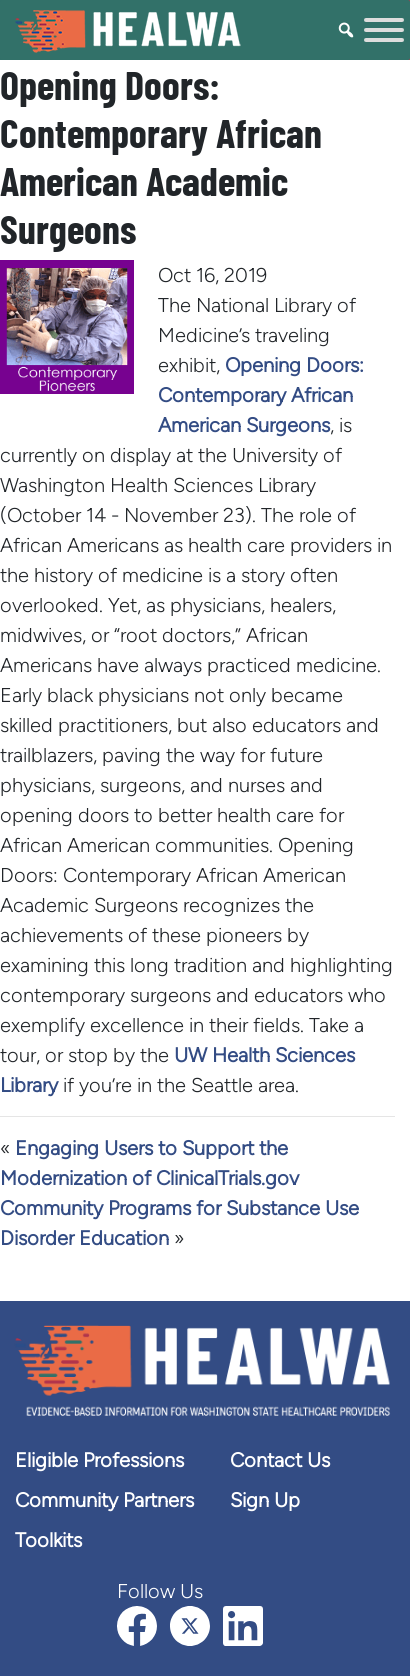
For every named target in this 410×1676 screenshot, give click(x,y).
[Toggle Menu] (384, 30)
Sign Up (265, 1500)
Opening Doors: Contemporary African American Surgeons (261, 395)
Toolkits (48, 1540)
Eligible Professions (99, 1460)
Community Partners (104, 1500)
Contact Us (280, 1460)
